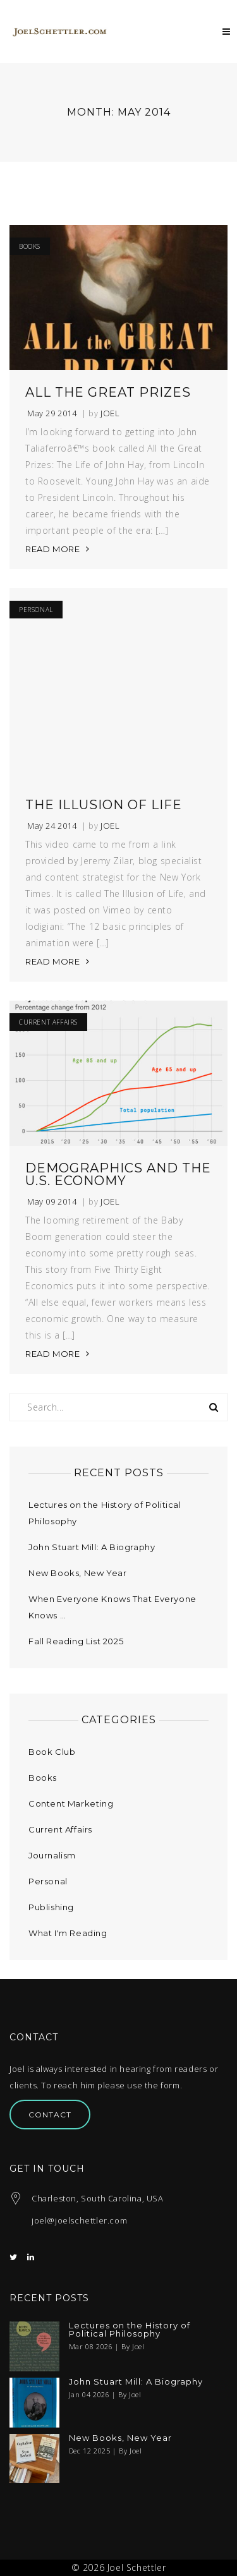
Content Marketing (70, 1803)
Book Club (51, 1752)
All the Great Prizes (108, 392)
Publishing (51, 1907)
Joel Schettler (136, 2567)
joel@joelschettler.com (79, 2220)
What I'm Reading (67, 1933)
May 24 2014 (52, 826)
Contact (49, 2114)
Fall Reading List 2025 (75, 1641)
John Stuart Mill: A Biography (91, 1547)
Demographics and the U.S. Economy (118, 1174)
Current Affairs (48, 1022)
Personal (36, 609)
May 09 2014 (52, 1202)
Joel (109, 413)
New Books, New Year (77, 1573)
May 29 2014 (52, 413)
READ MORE (52, 549)
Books (29, 246)
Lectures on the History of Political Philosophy (129, 2329)
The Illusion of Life (103, 804)
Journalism (52, 1855)
